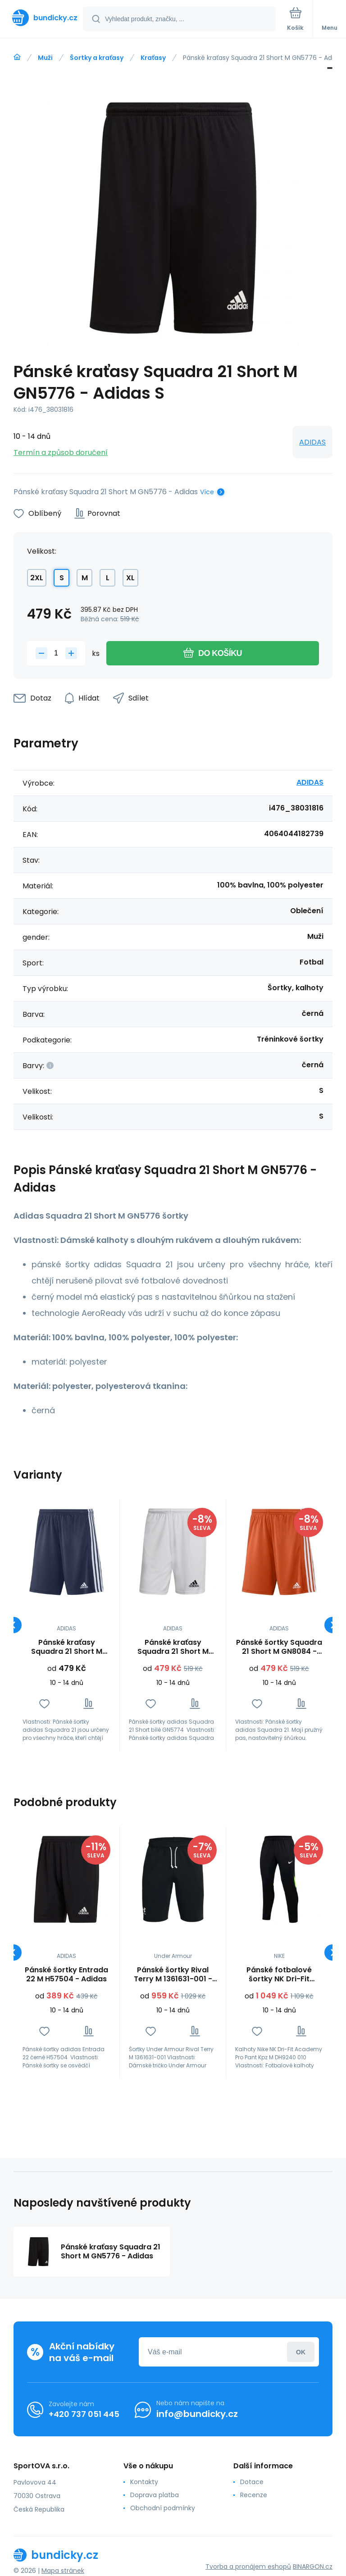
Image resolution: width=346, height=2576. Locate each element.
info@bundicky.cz (197, 2414)
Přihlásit (300, 2352)
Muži (45, 57)
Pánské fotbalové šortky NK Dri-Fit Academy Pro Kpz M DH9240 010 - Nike (279, 1975)
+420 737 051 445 (84, 2414)
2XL (36, 578)
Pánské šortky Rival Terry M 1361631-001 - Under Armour (173, 1975)
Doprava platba (154, 2494)
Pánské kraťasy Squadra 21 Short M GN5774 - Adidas (173, 1647)
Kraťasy (153, 57)
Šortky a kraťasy (96, 57)
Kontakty (144, 2481)
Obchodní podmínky (162, 2507)
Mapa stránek (62, 2570)
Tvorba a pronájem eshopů (248, 2566)
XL (130, 578)
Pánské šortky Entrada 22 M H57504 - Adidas (66, 1975)
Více (207, 491)
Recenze (253, 2494)
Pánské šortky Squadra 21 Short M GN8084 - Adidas (279, 1647)
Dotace (252, 2481)
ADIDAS (312, 442)
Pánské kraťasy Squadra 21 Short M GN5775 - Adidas (66, 1647)
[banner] (42, 18)
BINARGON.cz (312, 2566)
